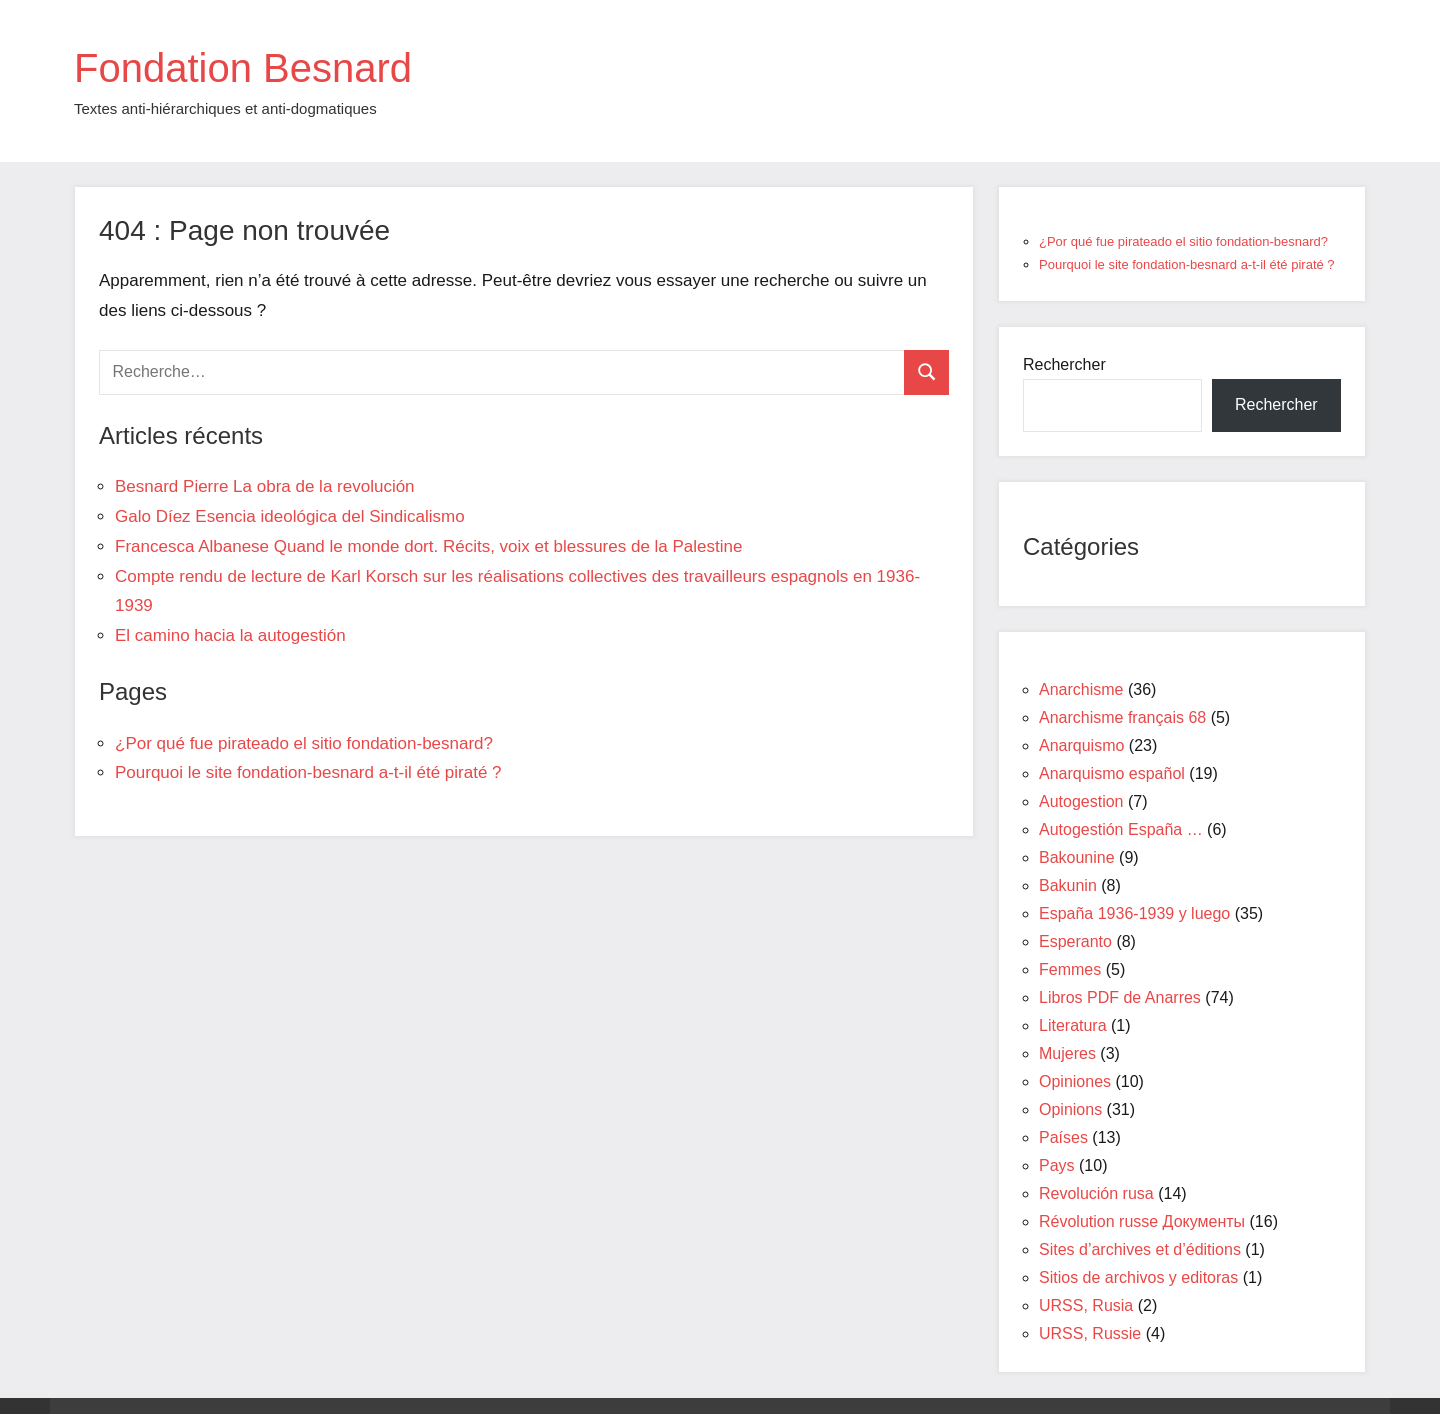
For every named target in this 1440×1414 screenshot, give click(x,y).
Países (1063, 1137)
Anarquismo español (1112, 773)
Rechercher (1064, 364)
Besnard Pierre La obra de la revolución (265, 486)
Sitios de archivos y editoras (1138, 1277)
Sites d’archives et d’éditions (1140, 1249)
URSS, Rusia (1086, 1305)
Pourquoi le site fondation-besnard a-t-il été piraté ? (308, 772)
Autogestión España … (1121, 829)
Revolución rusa (1096, 1193)
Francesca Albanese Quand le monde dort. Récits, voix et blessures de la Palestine (428, 546)
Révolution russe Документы (1142, 1221)
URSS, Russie (1090, 1333)
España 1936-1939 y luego (1134, 913)
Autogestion (1081, 801)
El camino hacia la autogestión (230, 635)
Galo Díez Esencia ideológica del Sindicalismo (290, 516)
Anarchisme (1081, 689)
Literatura (1073, 1025)
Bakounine (1077, 857)
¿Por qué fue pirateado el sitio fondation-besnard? (304, 743)
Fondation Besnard (243, 68)
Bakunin (1068, 885)
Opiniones (1075, 1081)
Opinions (1070, 1109)
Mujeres (1067, 1053)
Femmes (1070, 969)
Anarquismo (1081, 745)
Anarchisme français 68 (1122, 717)
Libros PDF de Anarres (1120, 997)
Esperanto (1075, 941)
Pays (1057, 1165)
